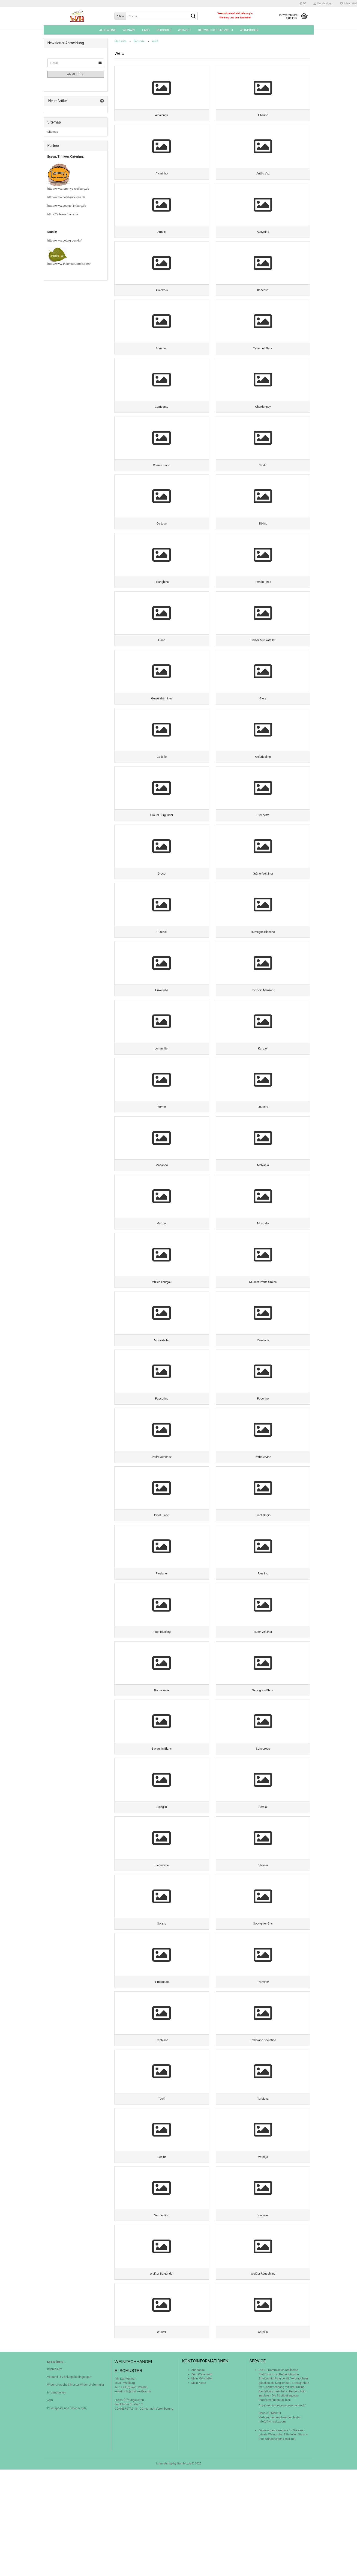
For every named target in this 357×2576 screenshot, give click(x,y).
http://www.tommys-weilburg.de (68, 188)
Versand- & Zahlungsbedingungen (69, 2483)
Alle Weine (107, 30)
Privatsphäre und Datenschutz (66, 2514)
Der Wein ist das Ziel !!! (215, 30)
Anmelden (75, 74)
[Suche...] (120, 16)
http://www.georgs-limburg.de (66, 205)
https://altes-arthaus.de (62, 214)
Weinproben (249, 30)
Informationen (56, 2499)
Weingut (184, 30)
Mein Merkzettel (201, 2485)
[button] (303, 3)
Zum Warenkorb (201, 2480)
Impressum (54, 2475)
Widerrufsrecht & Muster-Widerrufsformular (75, 2491)
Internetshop (164, 2570)
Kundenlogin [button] (323, 3)
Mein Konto (198, 2489)
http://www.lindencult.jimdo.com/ (69, 263)
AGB (50, 2506)
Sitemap (52, 131)
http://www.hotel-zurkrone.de (66, 197)
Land (146, 30)
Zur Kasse (198, 2476)
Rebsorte (164, 30)
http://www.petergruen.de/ (64, 240)
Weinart (129, 30)
